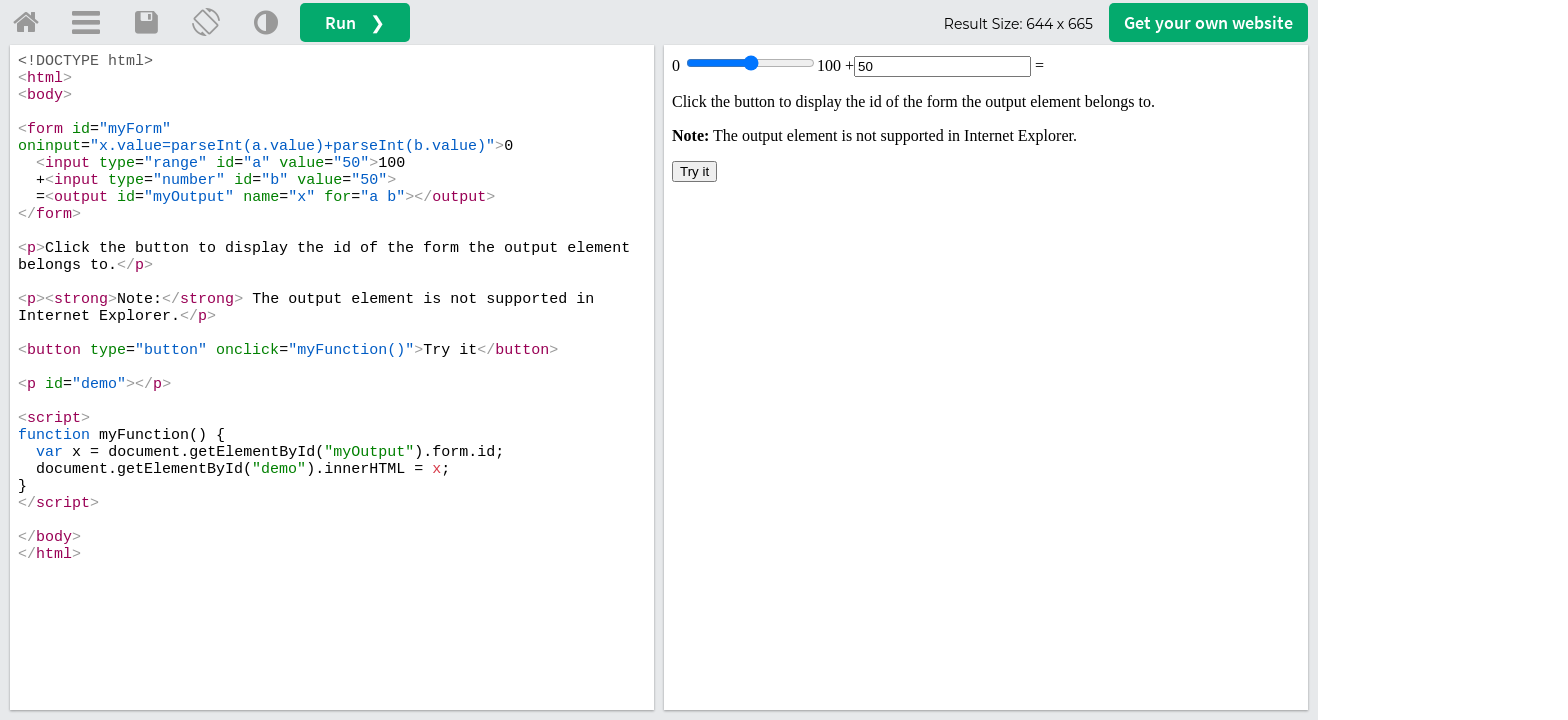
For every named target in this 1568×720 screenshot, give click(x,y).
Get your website (1208, 22)
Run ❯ (355, 22)
